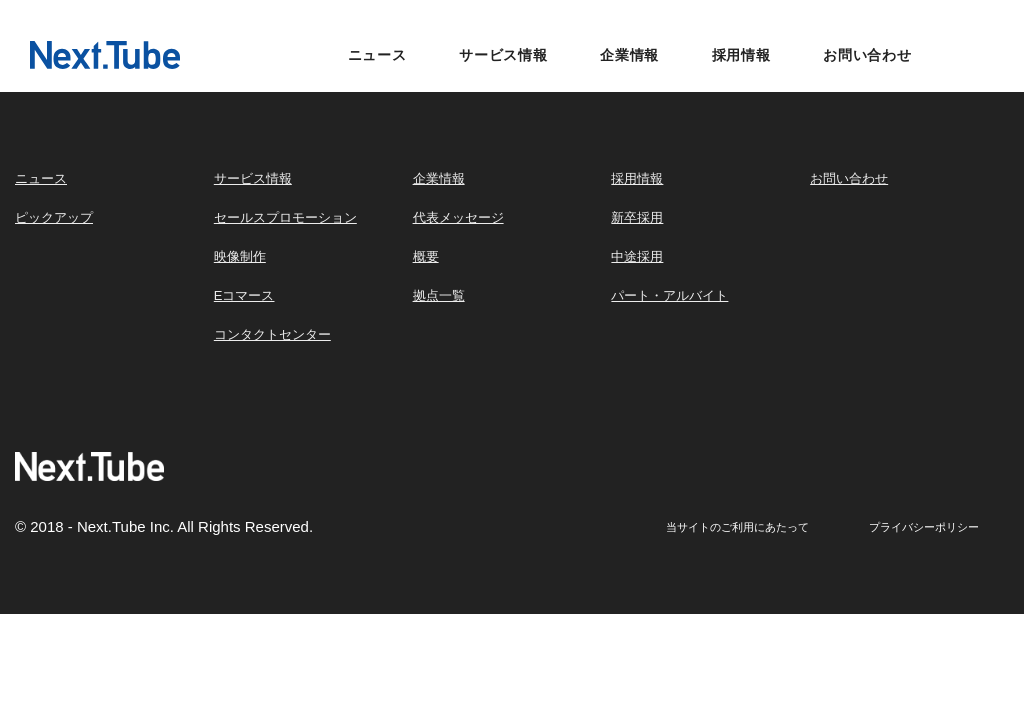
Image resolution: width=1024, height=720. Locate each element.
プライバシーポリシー (924, 527)
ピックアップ (54, 217)
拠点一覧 (439, 295)
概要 (426, 256)
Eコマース (244, 295)
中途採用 (637, 256)
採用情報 (741, 55)
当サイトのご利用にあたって (737, 527)
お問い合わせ (867, 55)
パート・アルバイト (669, 295)
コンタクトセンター (272, 334)
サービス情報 (503, 55)
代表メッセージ (458, 217)
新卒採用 (637, 217)
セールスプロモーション (285, 217)
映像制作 (240, 256)
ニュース (377, 55)
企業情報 (629, 55)
